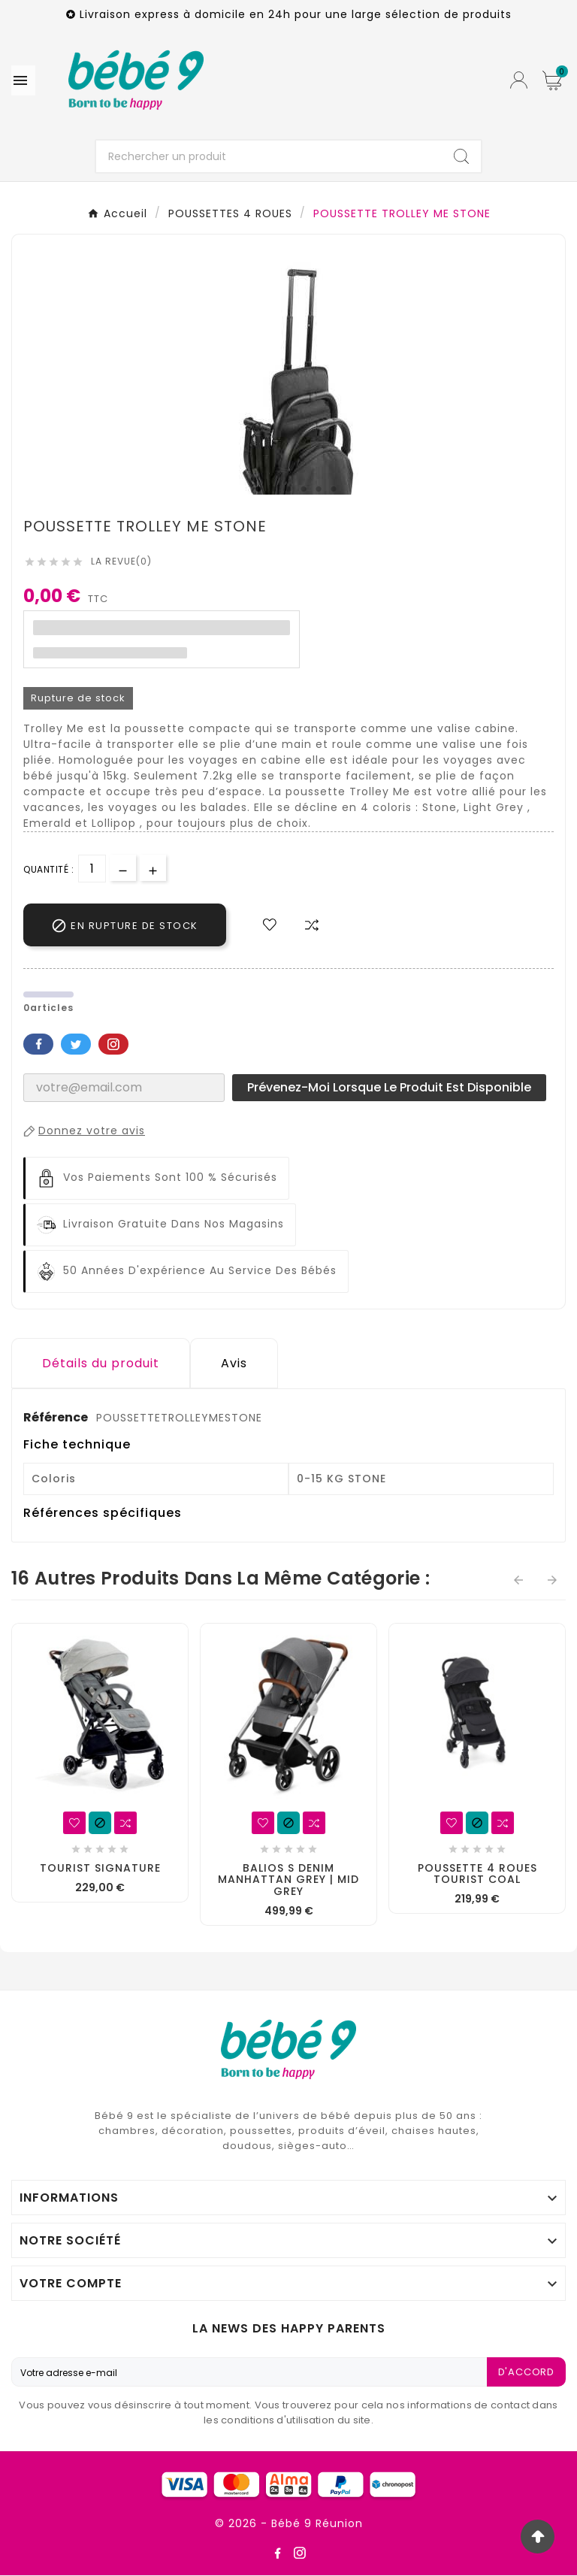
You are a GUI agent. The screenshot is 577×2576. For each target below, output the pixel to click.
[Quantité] (92, 868)
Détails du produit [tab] (100, 1363)
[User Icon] (518, 80)
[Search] (461, 156)
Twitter (76, 1044)
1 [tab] (258, 489)
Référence (56, 1417)
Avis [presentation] (234, 1363)
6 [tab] (333, 489)
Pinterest (113, 1044)
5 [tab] (318, 489)
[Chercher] (269, 156)
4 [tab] (303, 489)
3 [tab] (288, 489)
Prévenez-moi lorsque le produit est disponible (389, 1087)
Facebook (38, 1044)
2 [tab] (273, 489)
